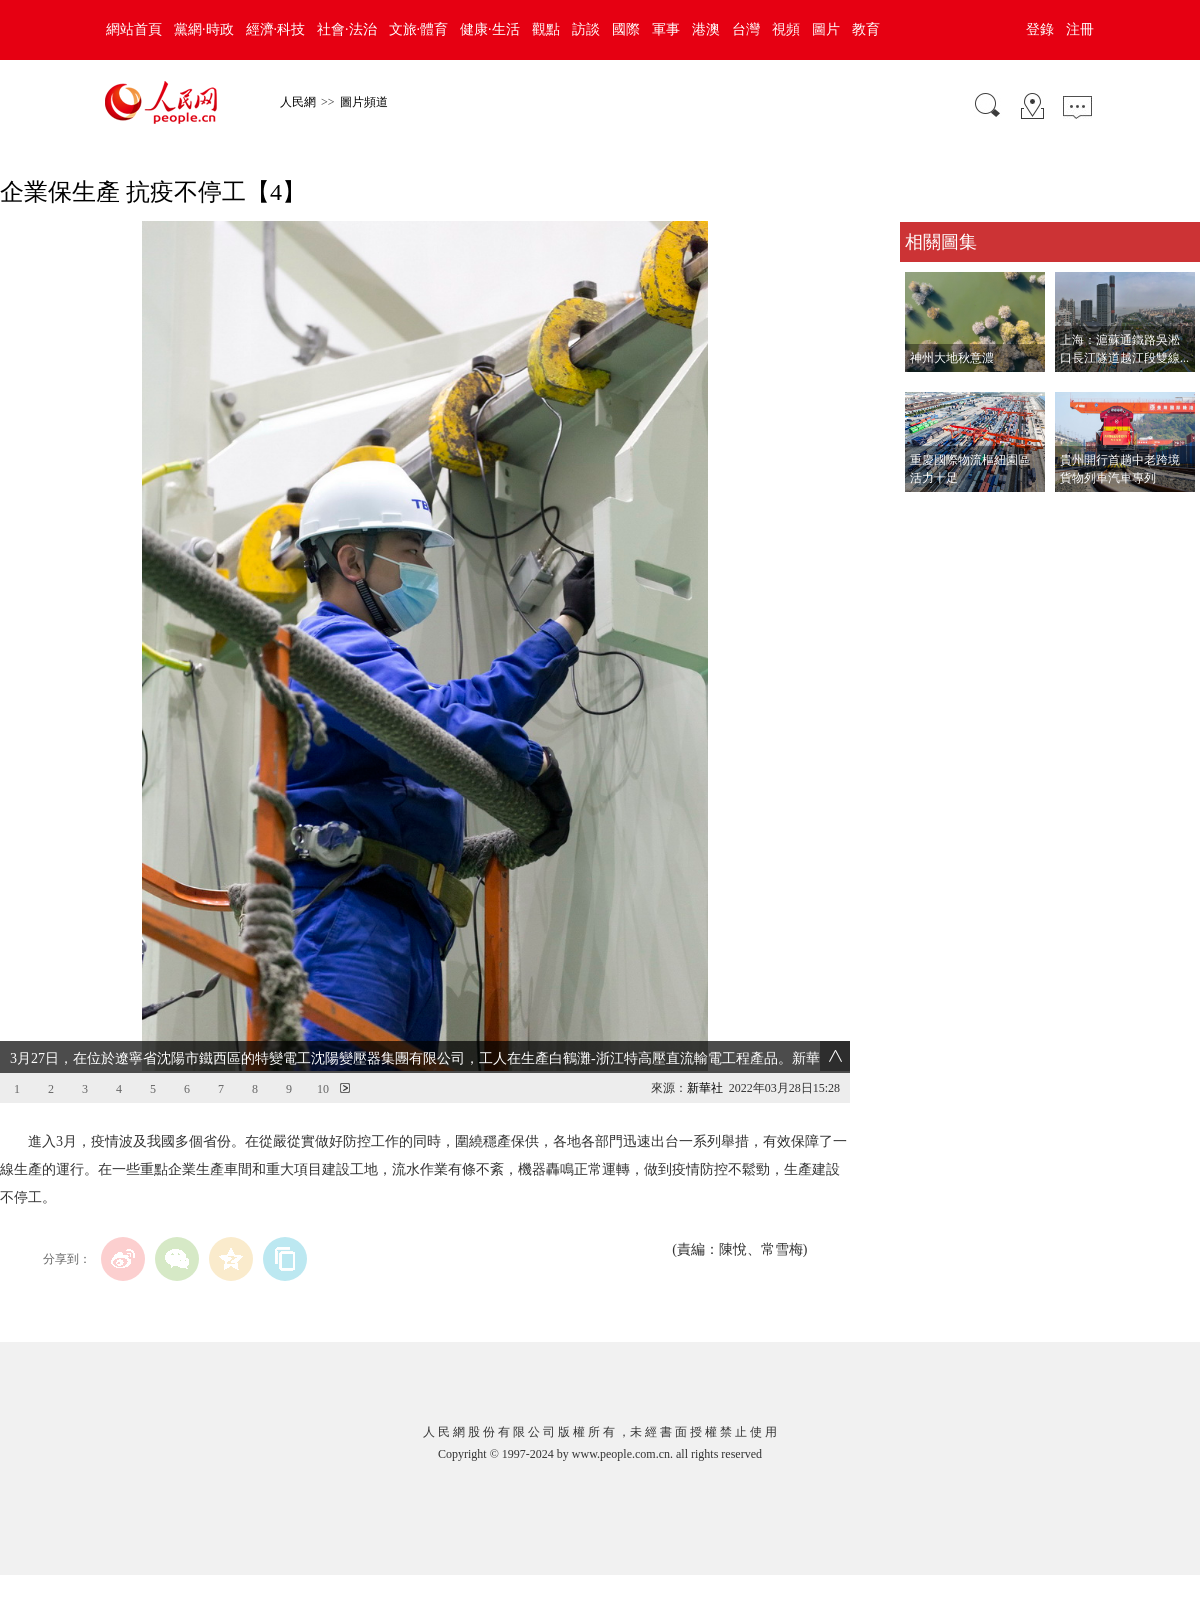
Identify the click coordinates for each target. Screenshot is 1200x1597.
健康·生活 (490, 29)
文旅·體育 (419, 29)
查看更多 (928, 512)
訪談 (586, 29)
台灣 (746, 29)
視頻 (786, 29)
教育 (866, 29)
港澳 (706, 29)
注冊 (1080, 29)
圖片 (826, 29)
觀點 (546, 29)
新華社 (705, 1088)
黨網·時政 (204, 29)
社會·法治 (347, 29)
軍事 (666, 29)
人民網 (298, 102)
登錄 (1040, 29)
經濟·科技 (276, 29)
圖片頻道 (364, 102)
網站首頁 (134, 29)
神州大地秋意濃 (952, 358)
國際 (626, 29)
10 (323, 1089)
